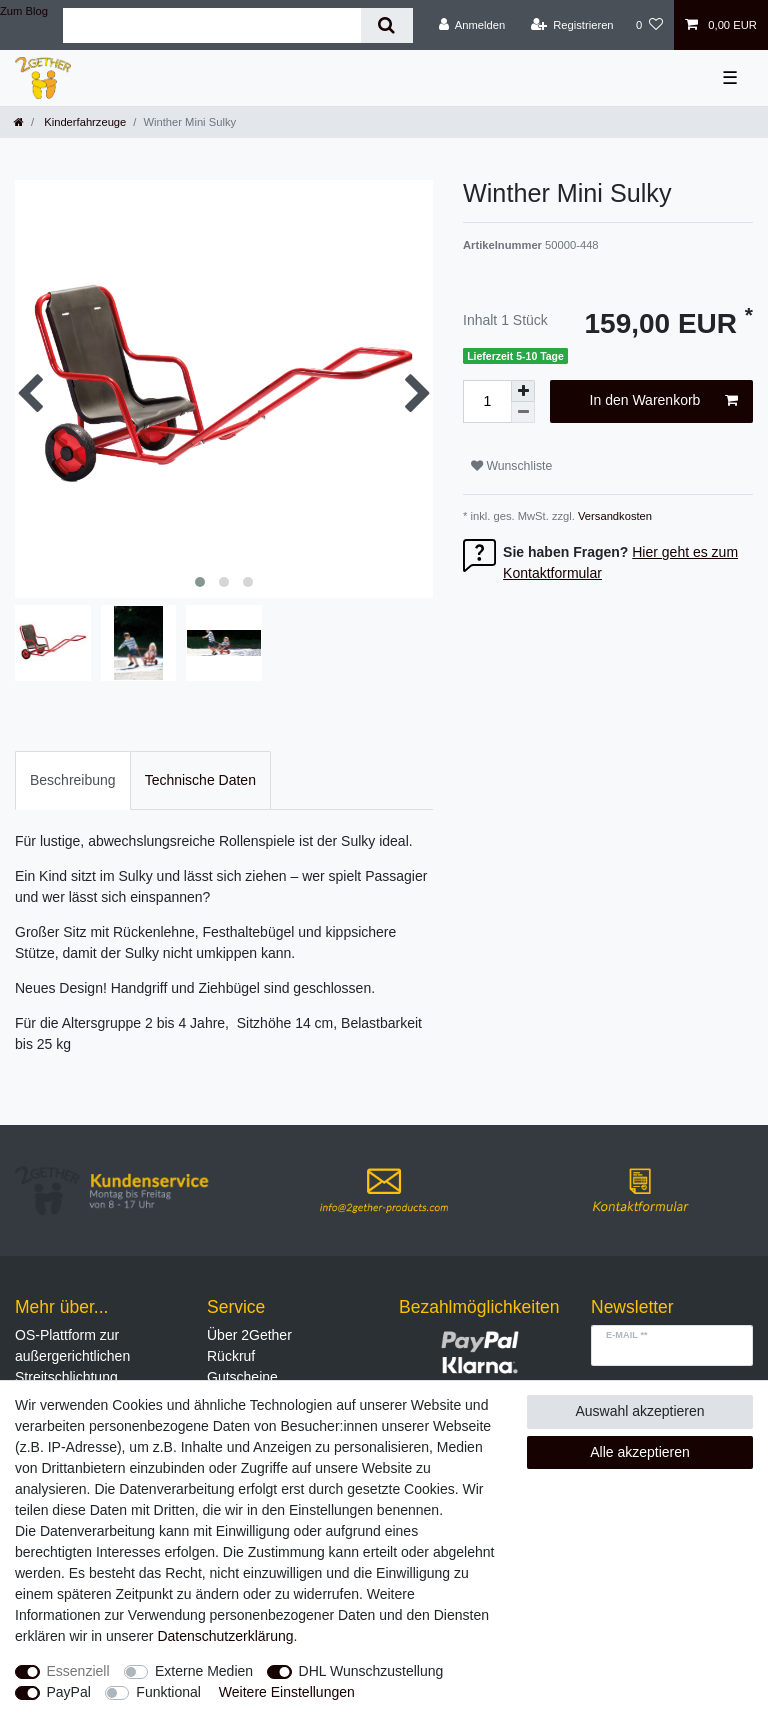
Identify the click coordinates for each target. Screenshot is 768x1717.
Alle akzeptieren (640, 1452)
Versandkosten (613, 516)
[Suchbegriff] (212, 25)
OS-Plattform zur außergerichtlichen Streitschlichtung (72, 1356)
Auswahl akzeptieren (639, 1411)
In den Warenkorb (664, 401)
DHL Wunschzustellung (371, 1671)
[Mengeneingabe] (487, 401)
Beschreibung (73, 780)
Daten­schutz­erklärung (225, 1636)
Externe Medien (204, 1671)
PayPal (69, 1692)
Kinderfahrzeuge (83, 122)
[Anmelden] (472, 25)
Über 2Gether (249, 1335)
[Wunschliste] (649, 25)
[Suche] (386, 25)
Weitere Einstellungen (287, 1692)
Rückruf (231, 1356)
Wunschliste (511, 466)
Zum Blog (24, 11)
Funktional (168, 1692)
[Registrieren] (571, 25)
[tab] (73, 780)
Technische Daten (200, 780)
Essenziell (78, 1671)
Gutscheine (242, 1377)
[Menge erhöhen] (523, 391)
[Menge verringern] (523, 412)
